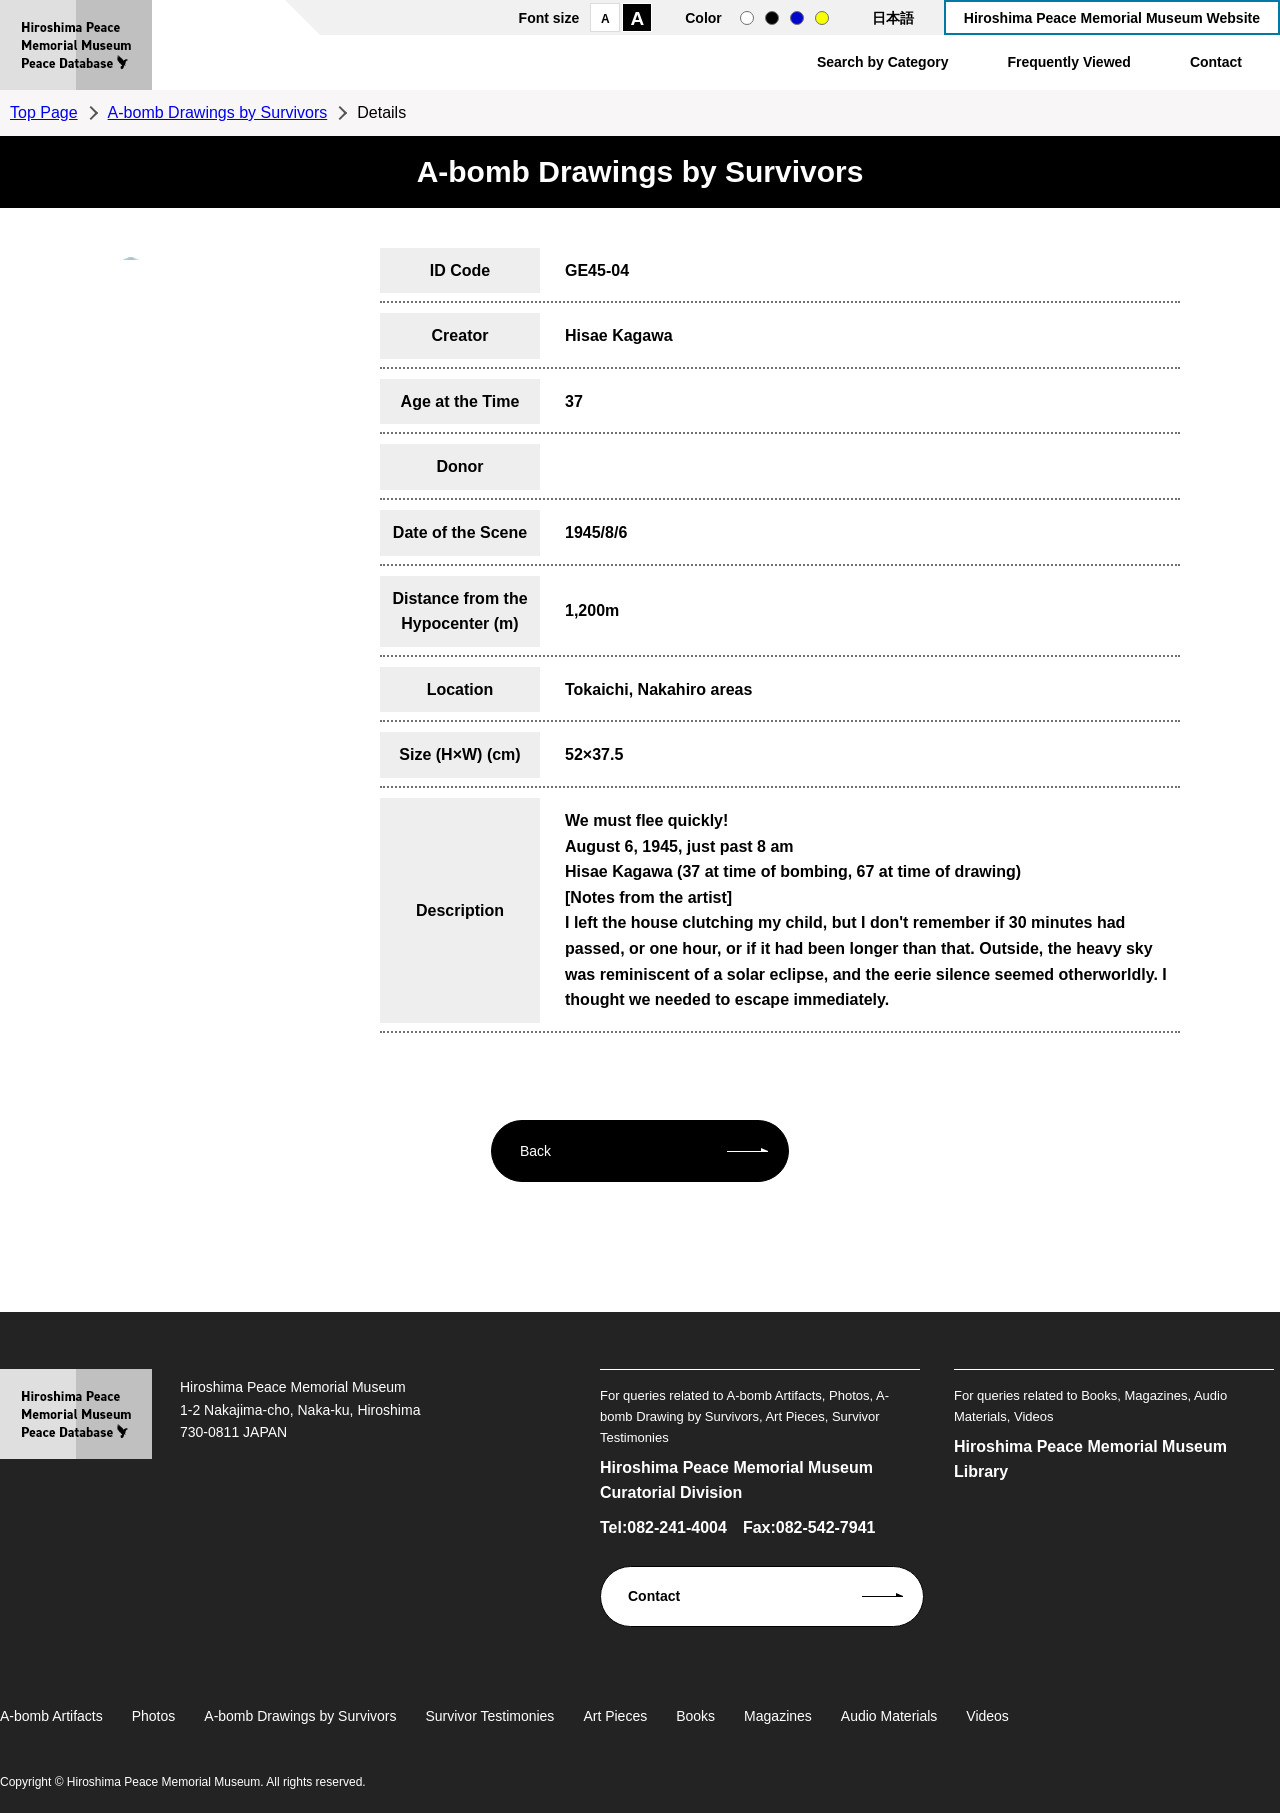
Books (695, 1716)
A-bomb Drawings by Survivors (218, 112)
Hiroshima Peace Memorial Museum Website (1112, 18)
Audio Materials (889, 1716)
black (772, 18)
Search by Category (883, 62)
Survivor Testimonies (489, 1716)
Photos (154, 1716)
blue (797, 18)
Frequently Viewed (1068, 62)
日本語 (893, 18)
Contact (1216, 62)
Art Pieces (615, 1716)
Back (535, 1151)
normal (747, 18)
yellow (822, 18)
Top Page (44, 112)
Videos (987, 1716)
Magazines (778, 1716)
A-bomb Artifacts (51, 1716)
